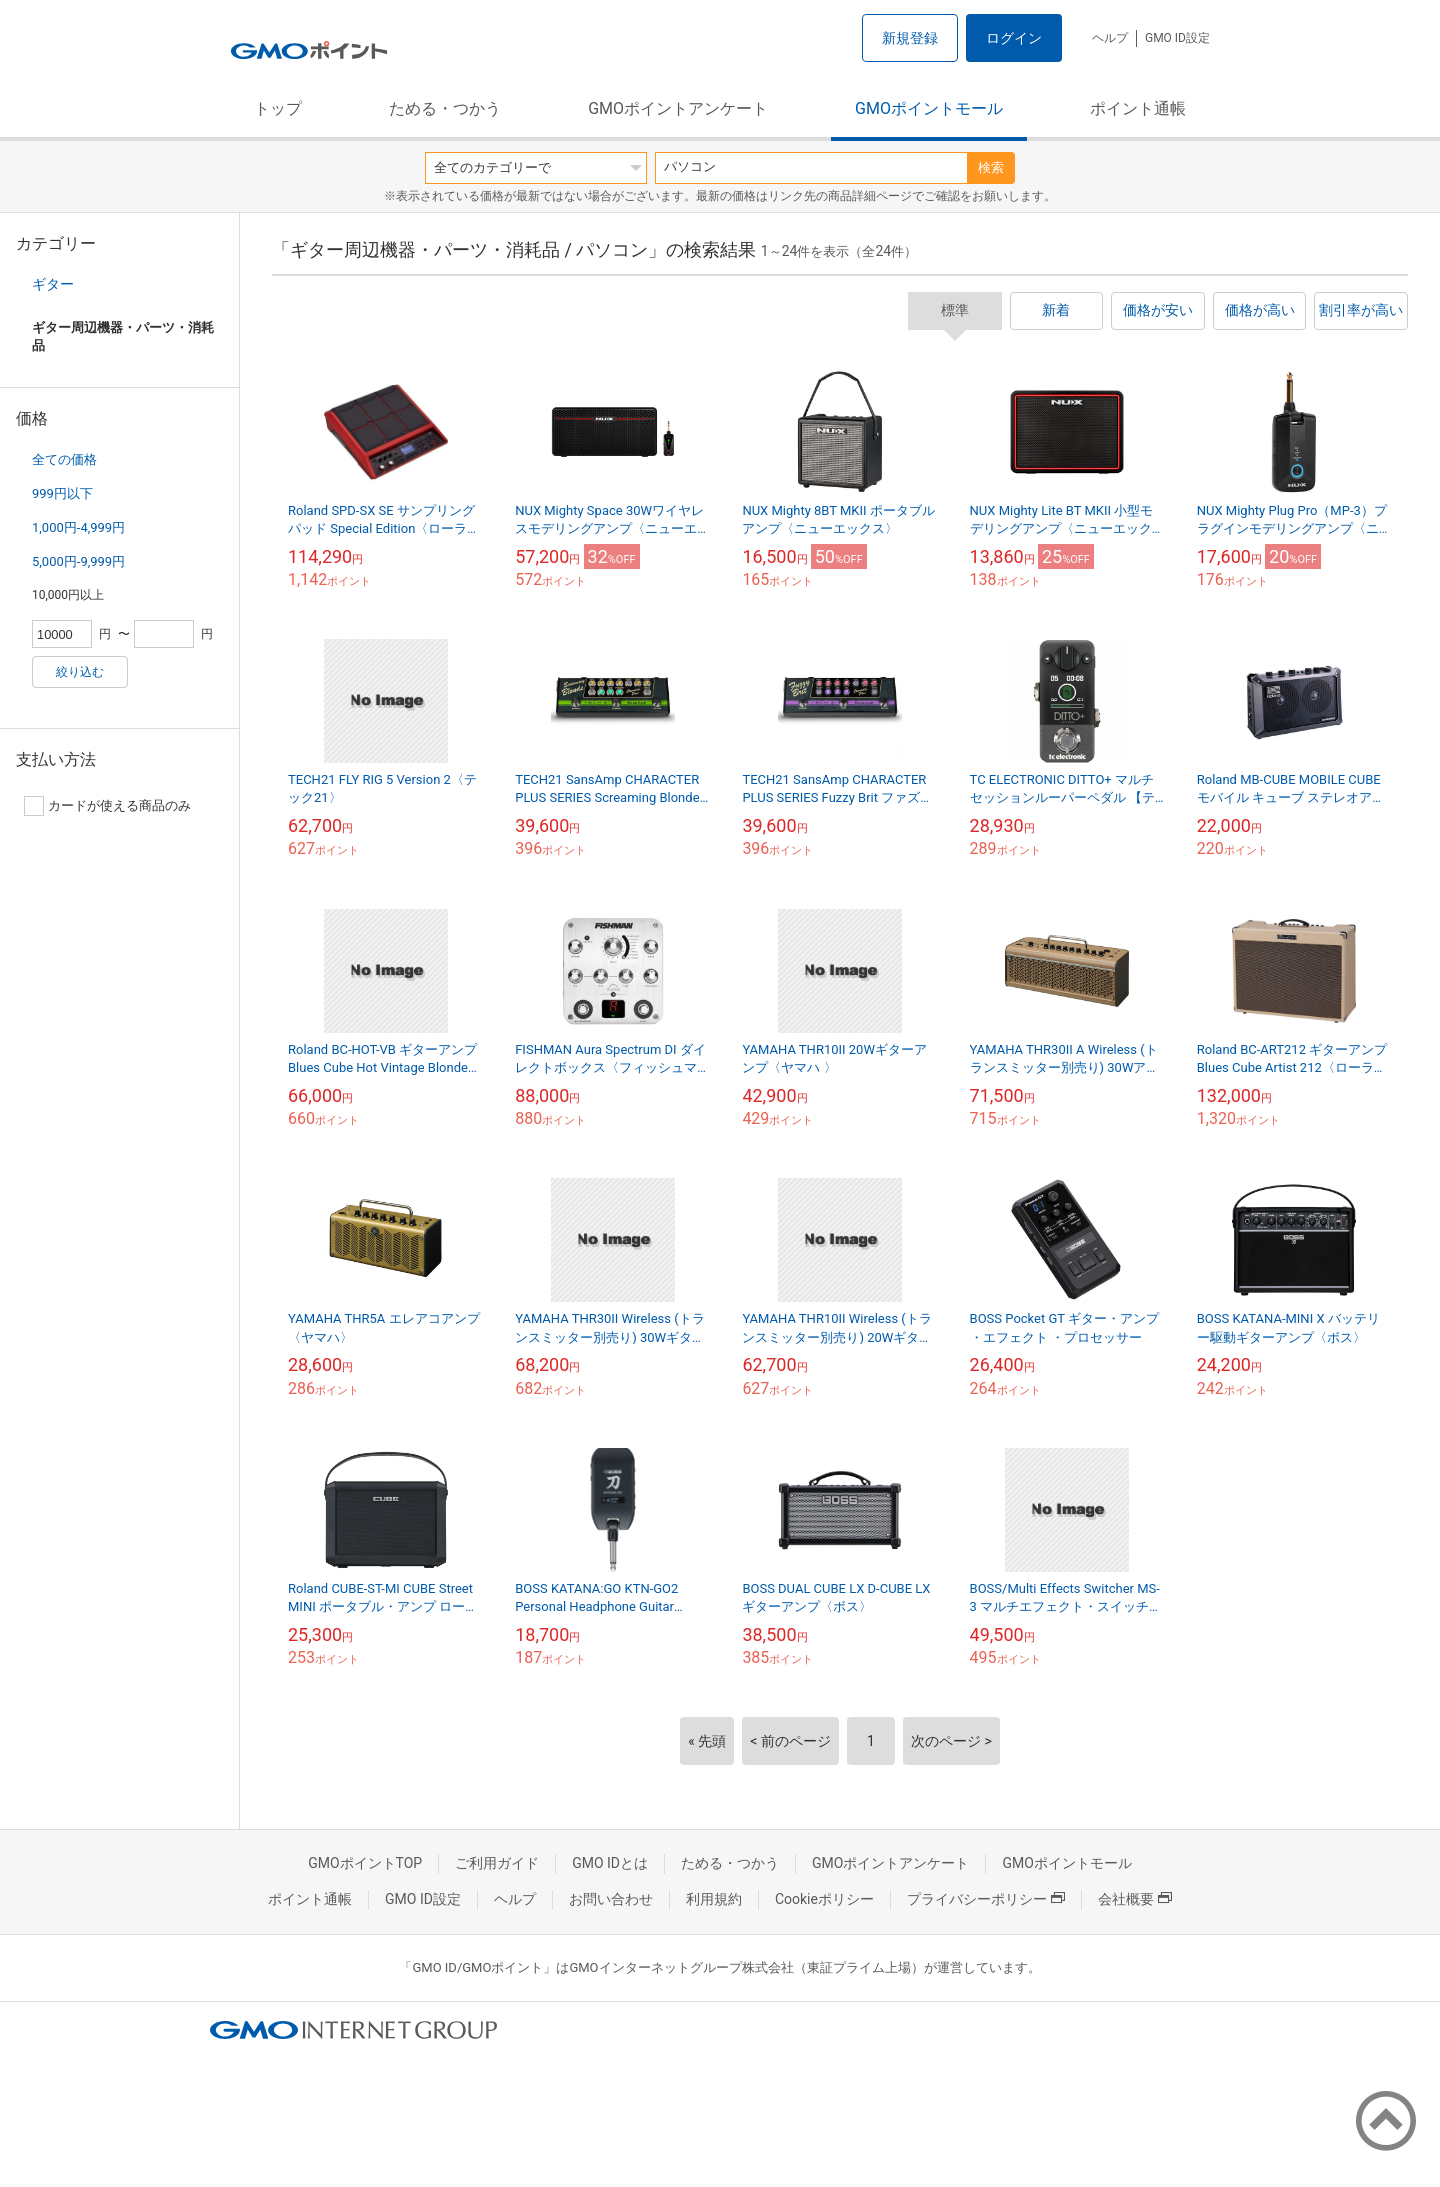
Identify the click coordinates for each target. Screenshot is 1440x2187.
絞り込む (80, 672)
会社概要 (1135, 1899)
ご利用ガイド (497, 1863)
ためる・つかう (445, 108)
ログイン (1014, 38)
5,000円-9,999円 (78, 561)
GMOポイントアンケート (678, 108)
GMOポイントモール (929, 108)
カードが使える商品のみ (107, 806)
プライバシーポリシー (986, 1899)
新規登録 (910, 38)
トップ (278, 108)
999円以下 (62, 493)
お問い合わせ (611, 1899)
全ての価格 (64, 459)
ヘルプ (1110, 38)
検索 (991, 167)
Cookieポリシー (824, 1899)
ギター (53, 284)
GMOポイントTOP (365, 1863)
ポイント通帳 (1138, 108)
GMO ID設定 (1177, 38)
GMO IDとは (610, 1863)
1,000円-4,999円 (78, 527)
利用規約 (714, 1899)
